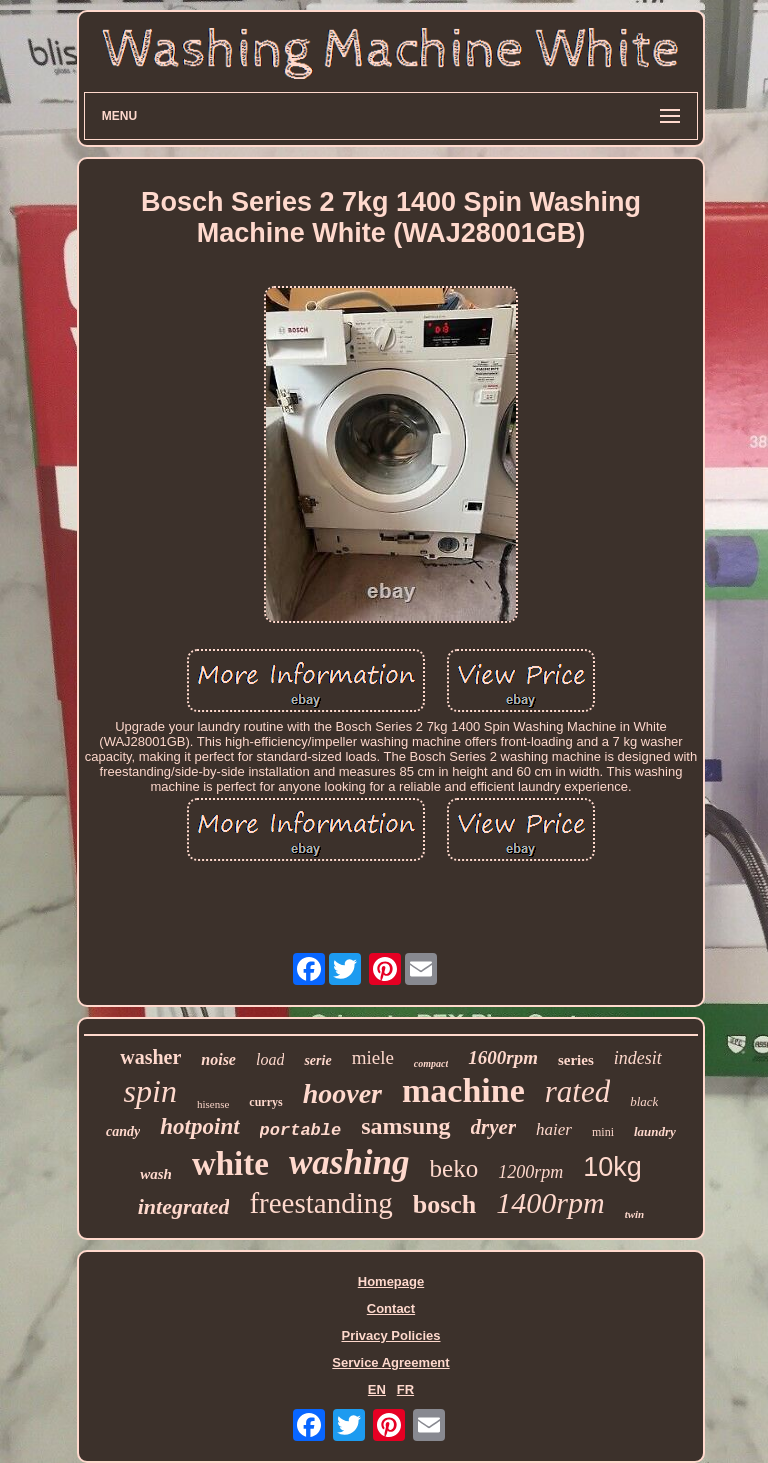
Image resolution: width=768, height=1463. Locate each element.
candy (123, 1131)
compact (431, 1063)
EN (377, 1389)
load (270, 1059)
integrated (184, 1206)
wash (156, 1174)
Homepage (391, 1281)
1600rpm (503, 1057)
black (644, 1101)
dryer (494, 1127)
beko (454, 1168)
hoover (342, 1093)
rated (577, 1091)
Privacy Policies (390, 1335)
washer (150, 1057)
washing (349, 1162)
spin (150, 1091)
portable (301, 1130)
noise (218, 1059)
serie (317, 1060)
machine (463, 1090)
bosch (445, 1204)
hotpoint (199, 1126)
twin (635, 1214)
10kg (612, 1167)
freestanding (320, 1203)
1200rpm (530, 1172)
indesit (638, 1058)
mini (603, 1132)
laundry (655, 1131)
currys (265, 1102)
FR (405, 1389)
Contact (391, 1308)
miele (373, 1057)
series (576, 1060)
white (230, 1164)
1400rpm (550, 1202)
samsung (405, 1126)
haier (554, 1129)
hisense (213, 1104)
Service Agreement (390, 1362)
